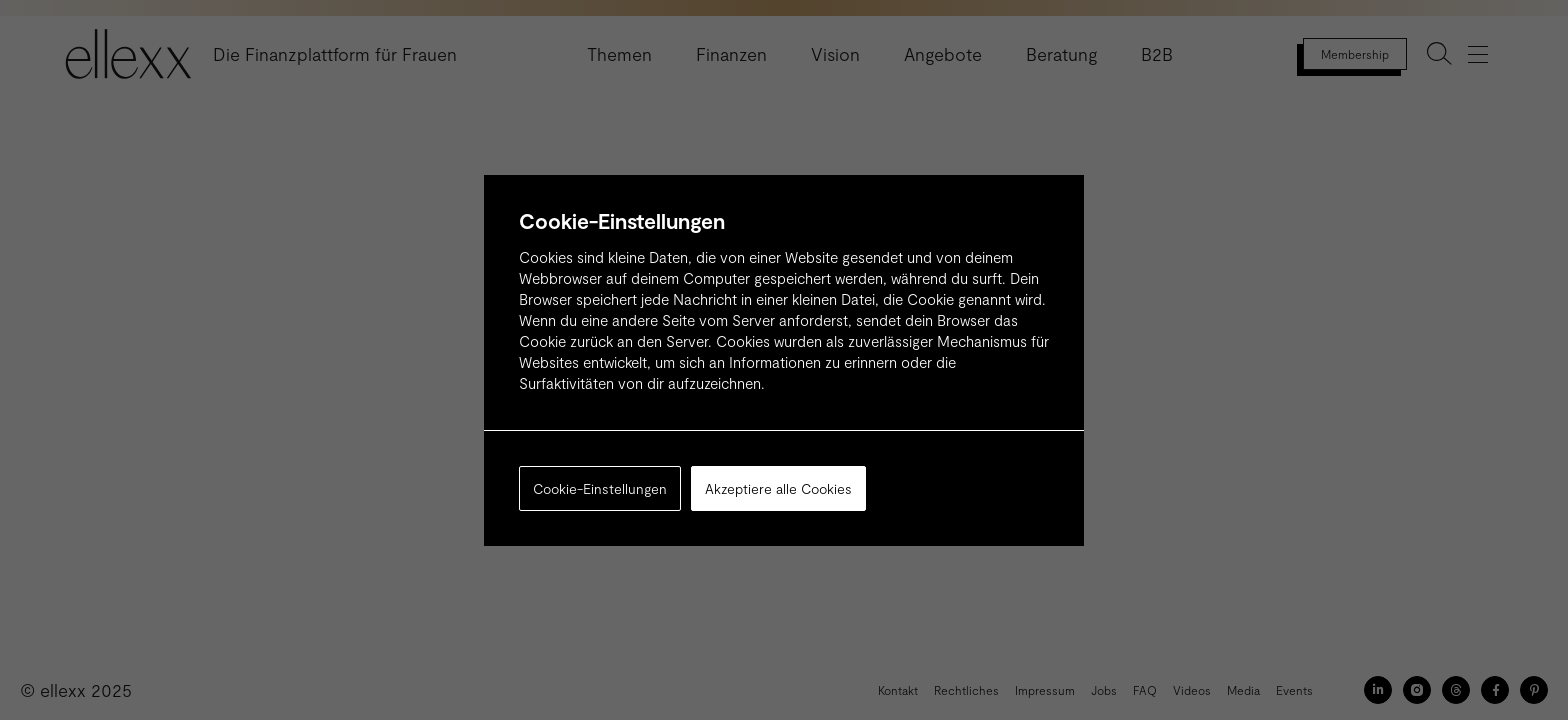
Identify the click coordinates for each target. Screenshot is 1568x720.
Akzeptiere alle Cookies (778, 488)
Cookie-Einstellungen (600, 488)
